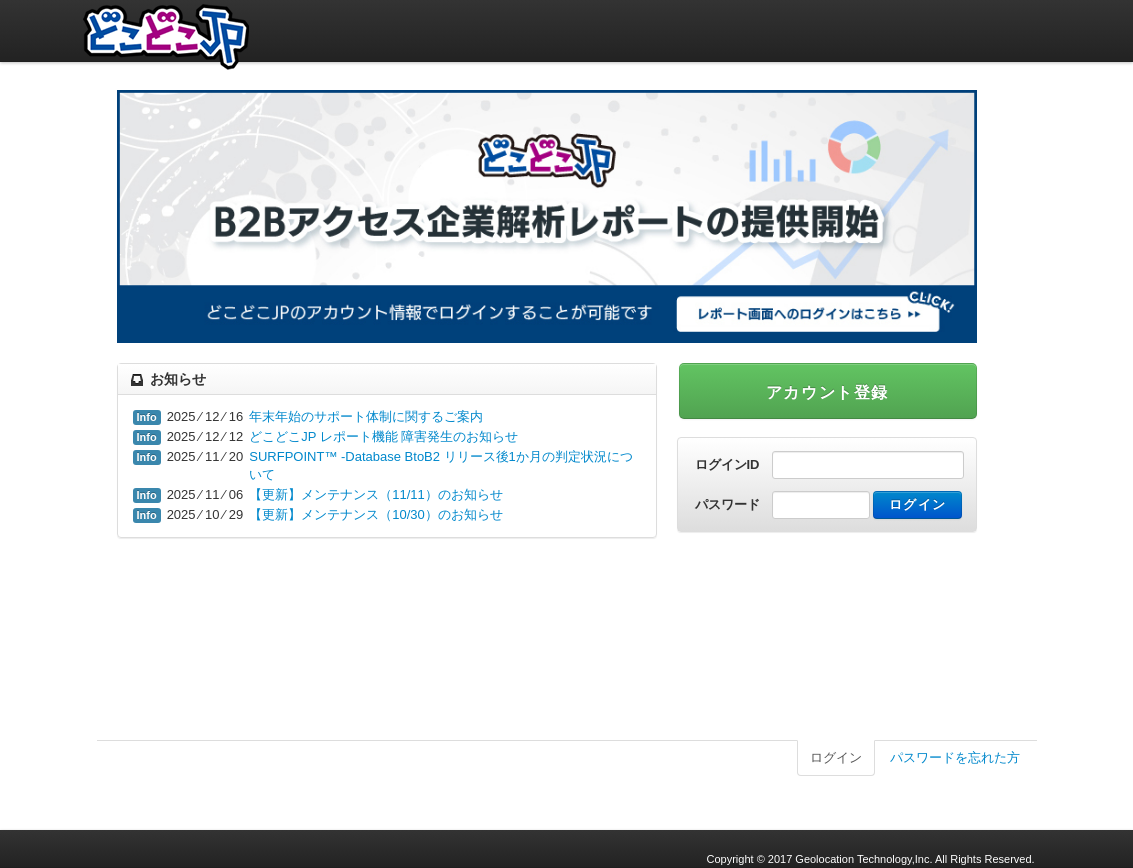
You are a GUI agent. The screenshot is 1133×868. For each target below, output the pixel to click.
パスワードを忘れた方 (955, 757)
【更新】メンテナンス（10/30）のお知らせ (376, 514)
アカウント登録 (827, 392)
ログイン (836, 757)
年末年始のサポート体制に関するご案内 (366, 416)
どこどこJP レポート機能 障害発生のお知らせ (383, 436)
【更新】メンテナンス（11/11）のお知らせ (376, 494)
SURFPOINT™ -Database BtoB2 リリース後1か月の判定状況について (441, 465)
